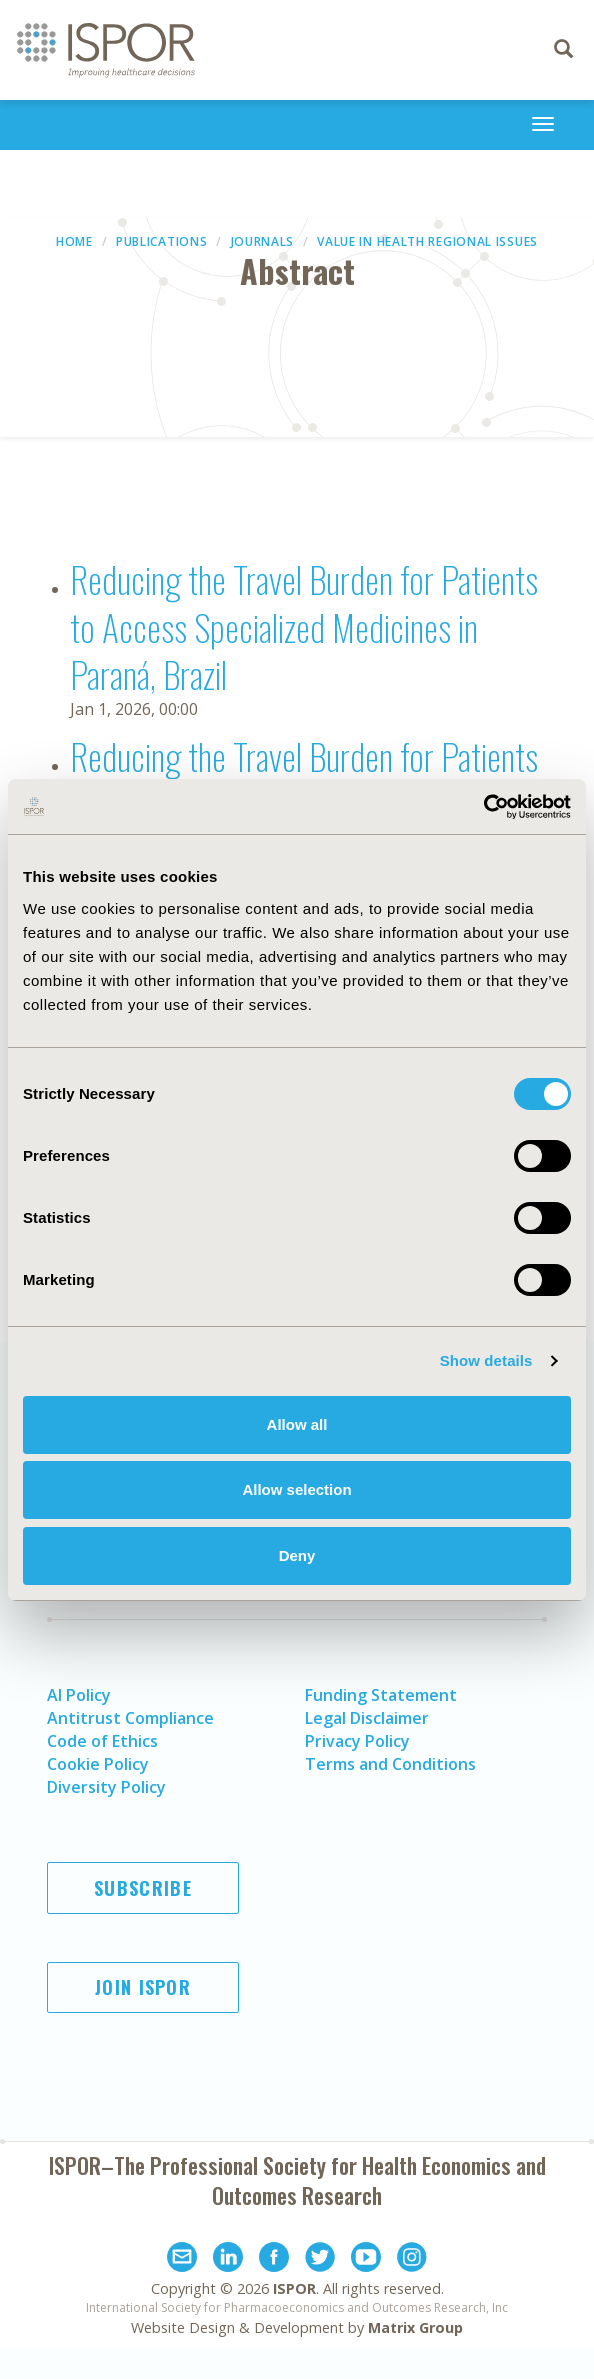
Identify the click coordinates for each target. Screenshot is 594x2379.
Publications (161, 241)
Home (74, 241)
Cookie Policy (98, 1764)
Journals (263, 241)
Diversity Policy (106, 1787)
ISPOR (294, 2288)
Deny (297, 1555)
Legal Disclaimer (367, 1718)
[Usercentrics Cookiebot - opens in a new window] (483, 807)
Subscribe (143, 1888)
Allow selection (296, 1489)
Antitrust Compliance (130, 1718)
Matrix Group (415, 2327)
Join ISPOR (143, 1987)
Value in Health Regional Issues (427, 241)
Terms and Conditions (390, 1764)
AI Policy (79, 1695)
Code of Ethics (102, 1741)
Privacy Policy (357, 1741)
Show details (486, 1360)
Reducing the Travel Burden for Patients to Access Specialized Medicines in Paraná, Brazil (304, 626)
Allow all (297, 1424)
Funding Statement (381, 1695)
